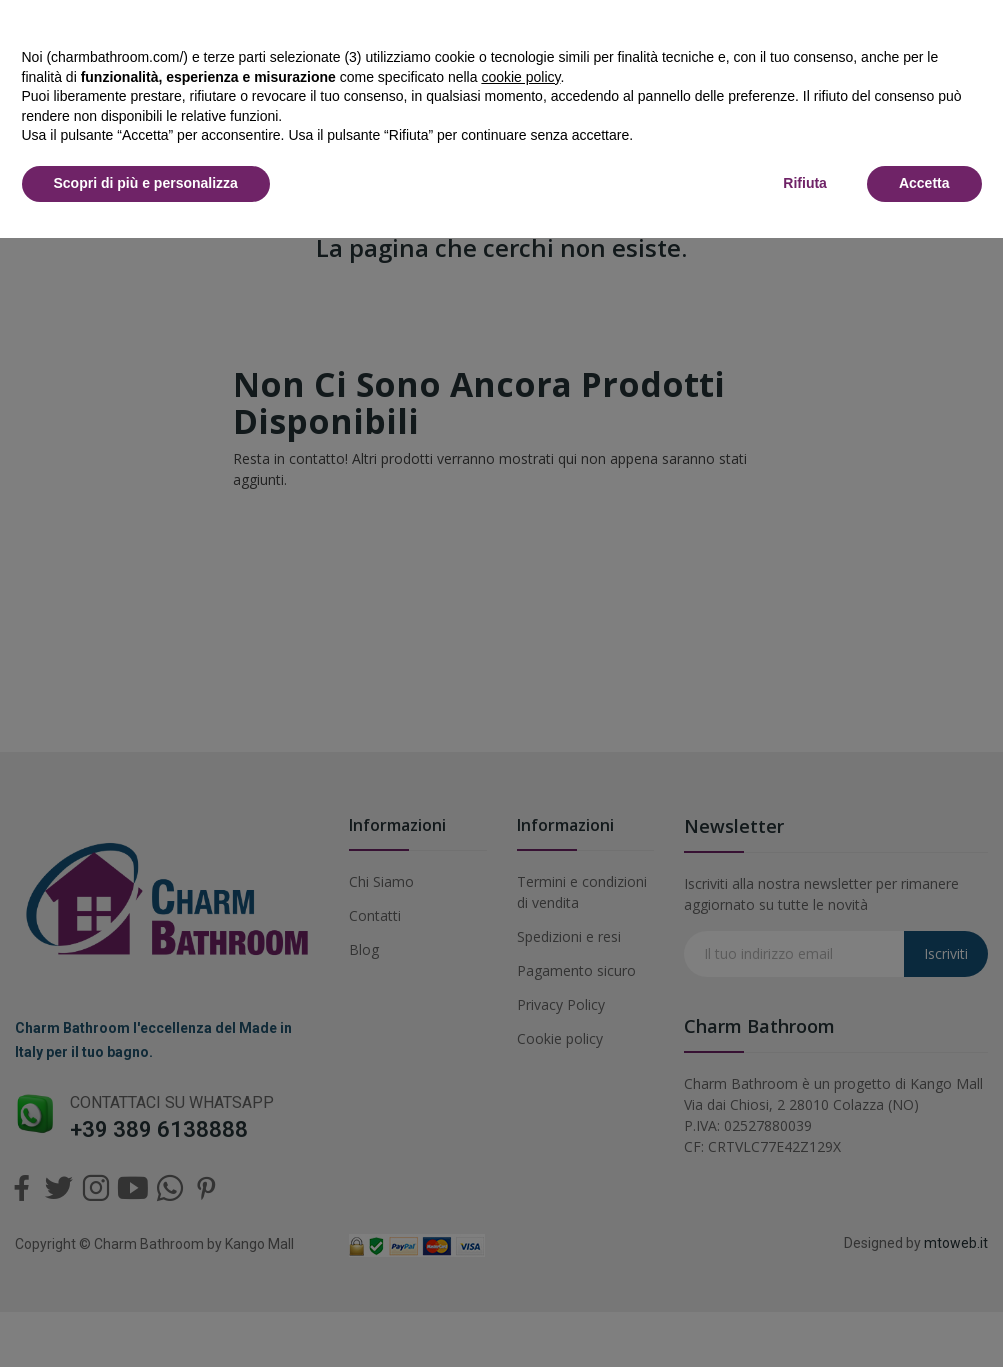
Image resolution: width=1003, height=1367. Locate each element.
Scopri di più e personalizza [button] (146, 183)
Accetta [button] (924, 183)
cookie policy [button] (520, 77)
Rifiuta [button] (805, 183)
